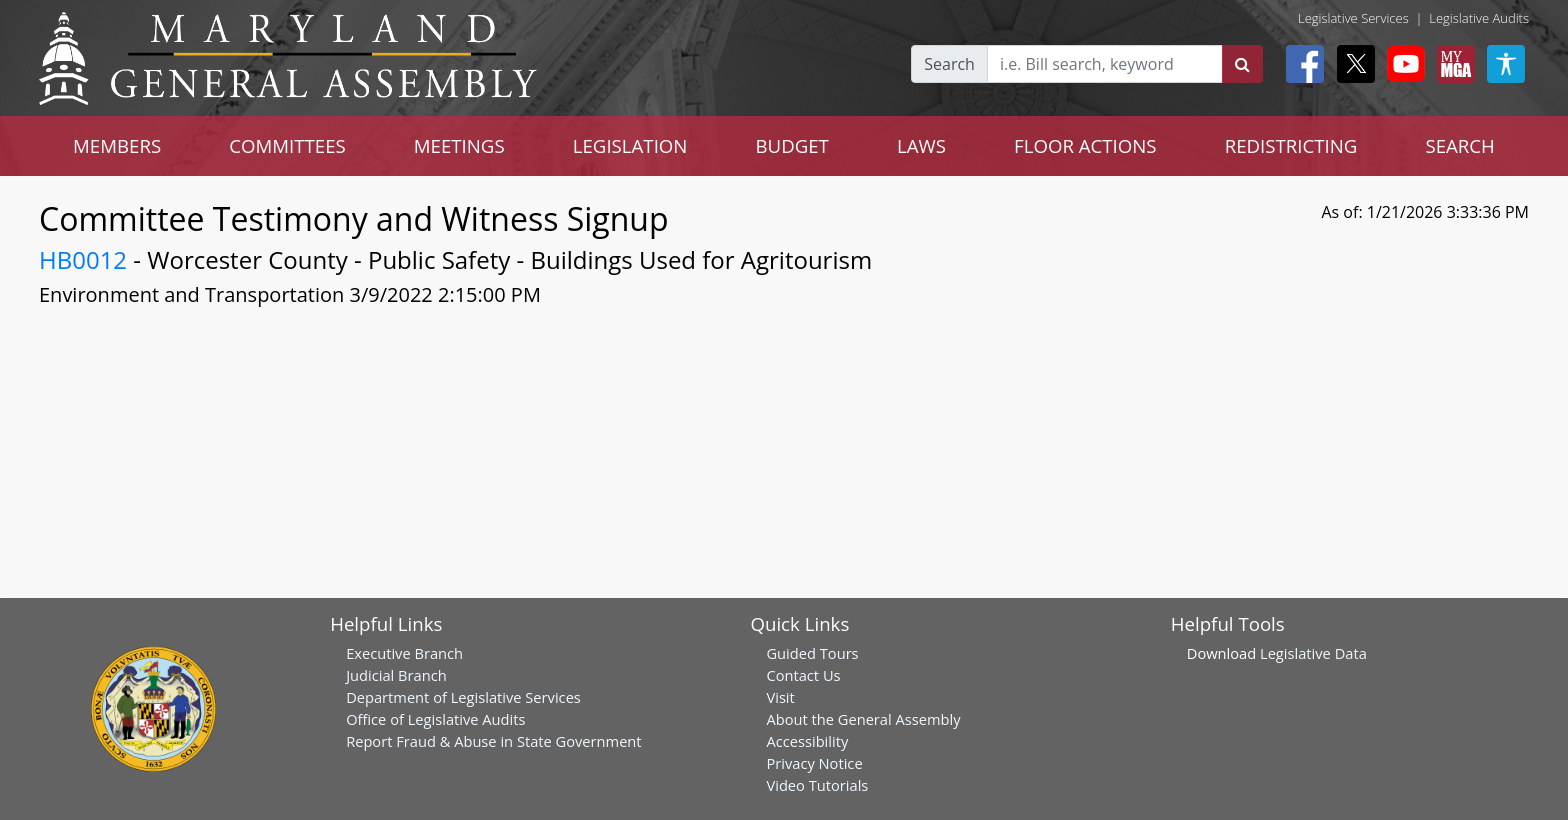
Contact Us (803, 675)
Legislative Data (1313, 653)
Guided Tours (812, 653)
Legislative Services (1353, 18)
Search (949, 64)
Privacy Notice (814, 763)
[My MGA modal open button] (1452, 64)
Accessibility (807, 741)
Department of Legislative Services (463, 697)
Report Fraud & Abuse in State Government (493, 741)
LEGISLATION (630, 145)
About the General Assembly (863, 719)
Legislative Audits (1479, 18)
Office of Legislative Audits (435, 719)
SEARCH (1459, 145)
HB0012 (83, 259)
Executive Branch (404, 653)
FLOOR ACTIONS (1085, 145)
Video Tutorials (817, 785)
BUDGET (791, 145)
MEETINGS (459, 145)
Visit (780, 697)
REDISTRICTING (1291, 145)
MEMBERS (117, 145)
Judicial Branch (396, 675)
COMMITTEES (287, 145)
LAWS (921, 145)
